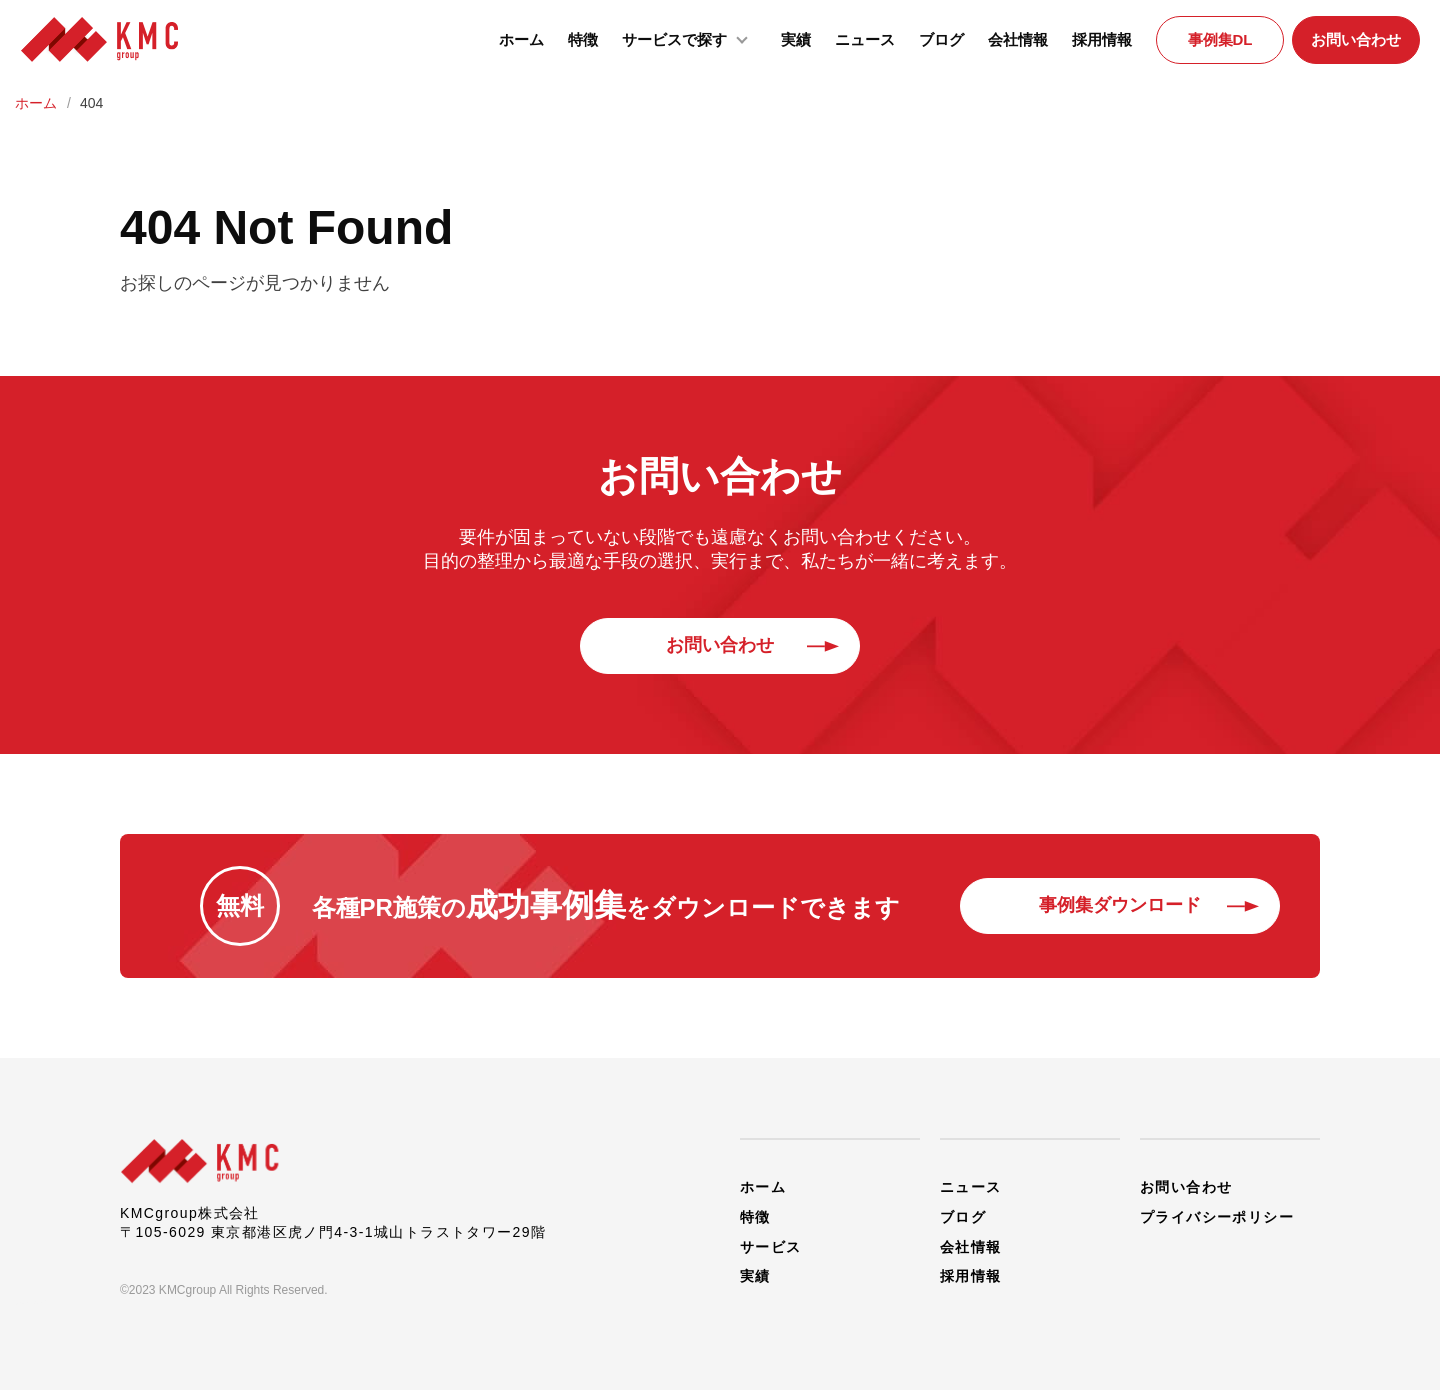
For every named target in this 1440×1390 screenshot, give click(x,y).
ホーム (521, 39)
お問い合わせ (1356, 39)
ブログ (941, 39)
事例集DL (1220, 39)
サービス (771, 1246)
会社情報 (1018, 39)
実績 (796, 39)
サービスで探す (689, 38)
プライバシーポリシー (1217, 1216)
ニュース (865, 39)
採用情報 (1102, 39)
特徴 (583, 39)
